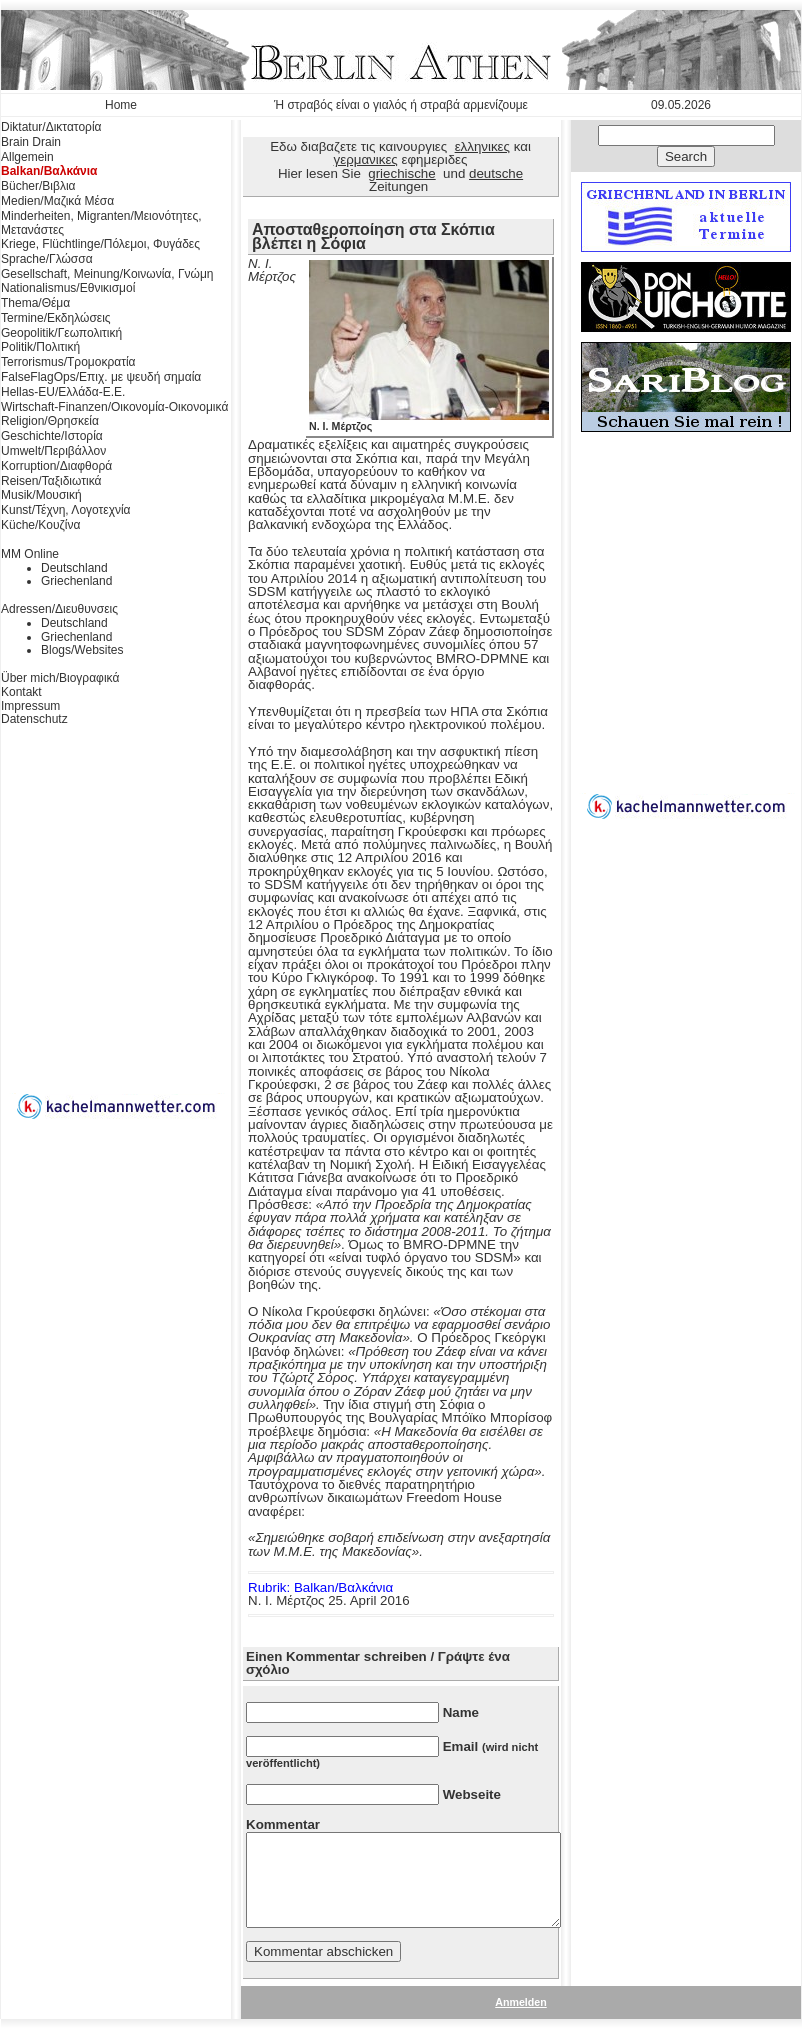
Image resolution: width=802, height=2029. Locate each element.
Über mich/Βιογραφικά (60, 678)
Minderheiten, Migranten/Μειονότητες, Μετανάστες (101, 223)
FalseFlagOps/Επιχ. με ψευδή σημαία (101, 377)
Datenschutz (34, 719)
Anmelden (521, 2002)
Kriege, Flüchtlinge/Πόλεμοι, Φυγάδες (100, 244)
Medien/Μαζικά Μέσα (57, 201)
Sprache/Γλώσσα (47, 259)
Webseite (472, 1794)
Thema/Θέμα (35, 303)
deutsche (496, 173)
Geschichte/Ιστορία (52, 436)
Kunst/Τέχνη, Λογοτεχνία (66, 510)
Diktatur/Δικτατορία (51, 127)
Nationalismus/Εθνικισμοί (68, 288)
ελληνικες (482, 146)
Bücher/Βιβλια (38, 186)
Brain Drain (31, 142)
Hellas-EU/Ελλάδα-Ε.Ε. (63, 392)
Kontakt (21, 692)
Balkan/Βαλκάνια (49, 171)
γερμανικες (366, 159)
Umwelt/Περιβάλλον (53, 451)
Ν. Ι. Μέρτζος (429, 421)
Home (121, 105)
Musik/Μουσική (41, 495)
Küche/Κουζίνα (40, 525)
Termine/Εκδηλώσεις (56, 318)
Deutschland (74, 568)
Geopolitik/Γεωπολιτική (61, 333)
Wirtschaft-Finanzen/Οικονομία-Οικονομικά (114, 407)
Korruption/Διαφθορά (56, 466)
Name (461, 1712)
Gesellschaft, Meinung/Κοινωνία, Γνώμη (107, 274)
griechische (401, 173)
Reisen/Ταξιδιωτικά (51, 481)
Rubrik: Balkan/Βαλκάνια (320, 1587)
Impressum (30, 706)
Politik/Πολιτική (40, 347)
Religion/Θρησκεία (50, 421)
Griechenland (76, 581)
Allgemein (27, 157)
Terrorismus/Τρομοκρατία (68, 362)
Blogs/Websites (82, 650)
